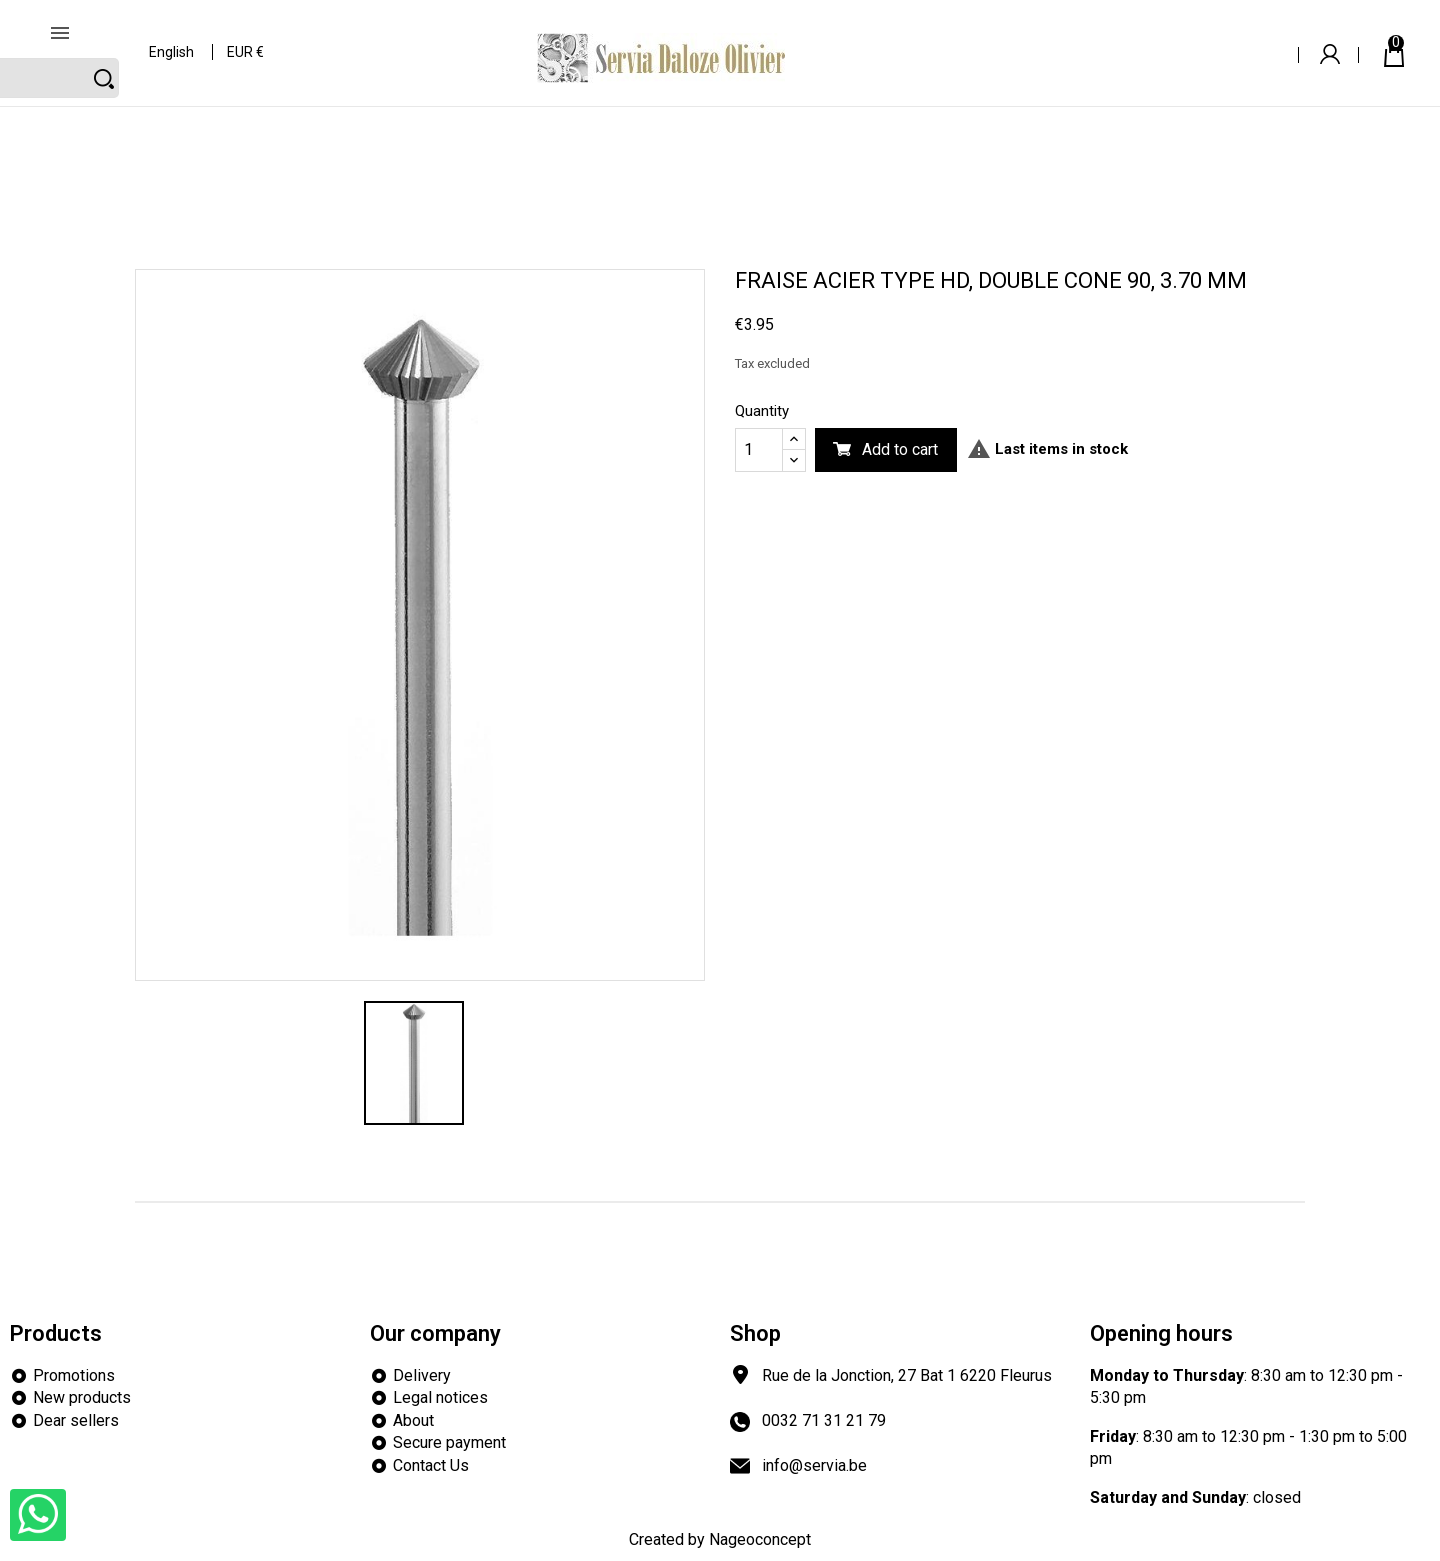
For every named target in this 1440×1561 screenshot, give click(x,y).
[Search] (1138, 38)
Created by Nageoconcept (720, 1539)
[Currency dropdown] (246, 39)
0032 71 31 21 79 (824, 1420)
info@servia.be (814, 1465)
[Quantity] (759, 450)
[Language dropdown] (172, 39)
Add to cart (900, 449)
